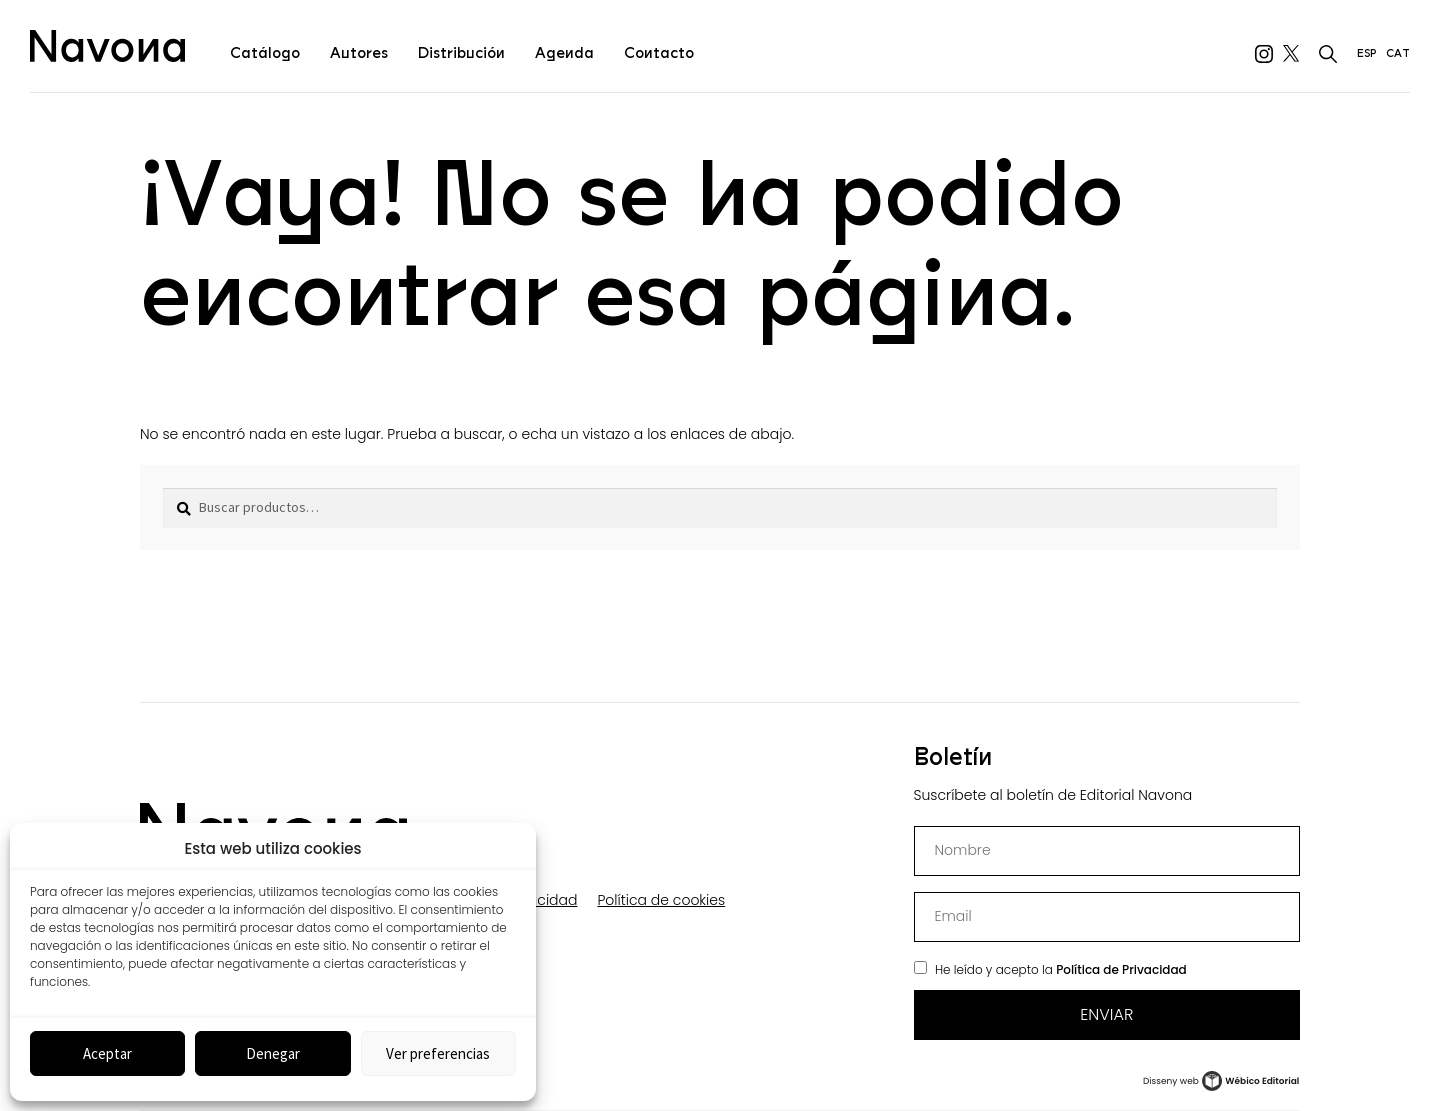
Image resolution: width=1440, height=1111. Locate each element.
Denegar (273, 1053)
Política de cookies (661, 900)
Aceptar (107, 1053)
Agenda (564, 53)
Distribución (461, 53)
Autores (359, 53)
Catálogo (265, 53)
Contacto (659, 53)
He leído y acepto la (1061, 969)
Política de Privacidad (1121, 969)
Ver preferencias (438, 1053)
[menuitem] (1366, 46)
